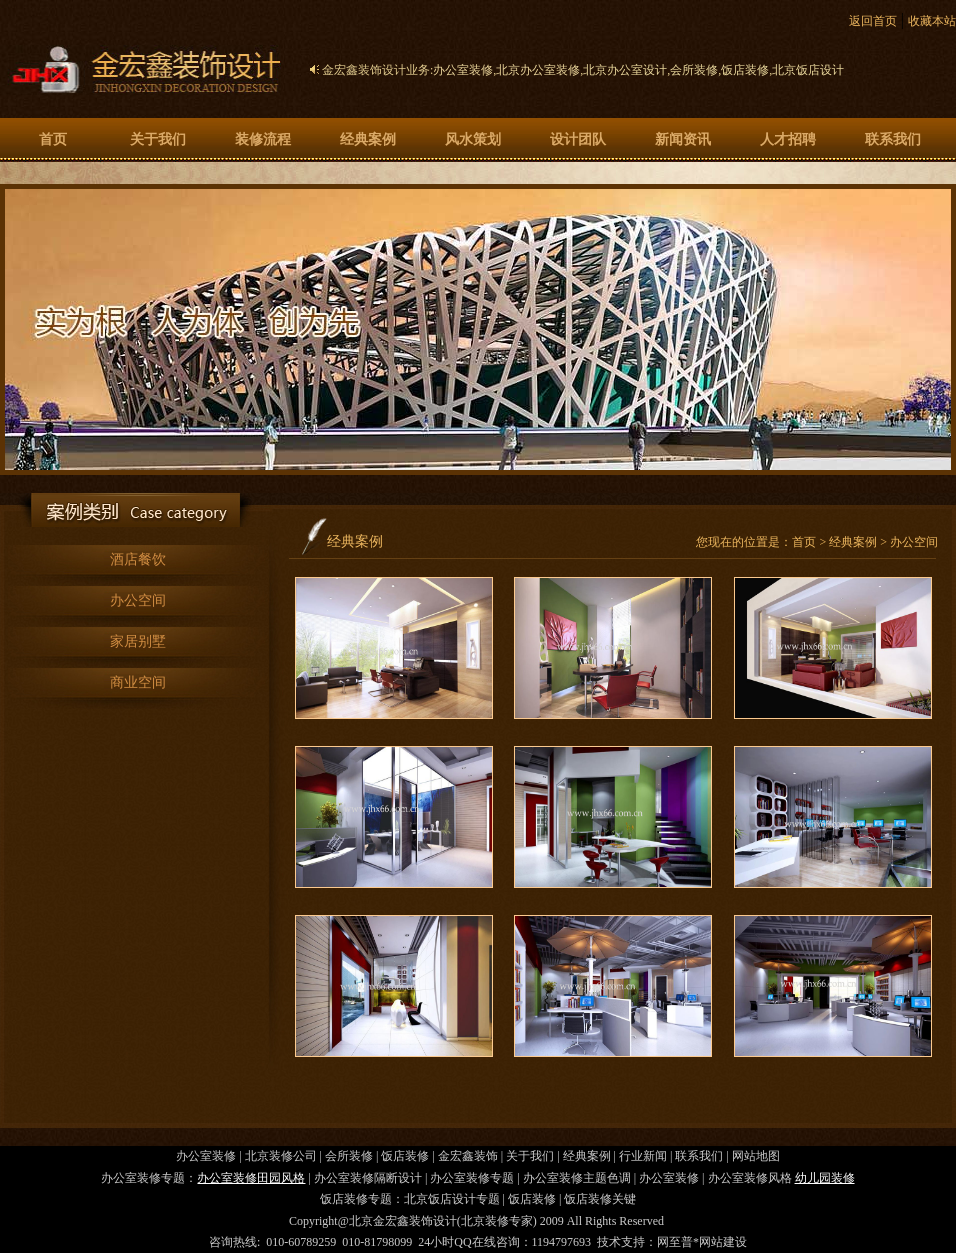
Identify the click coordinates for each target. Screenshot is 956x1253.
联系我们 (893, 139)
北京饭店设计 (808, 70)
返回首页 (873, 21)
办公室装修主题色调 (577, 1178)
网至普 (675, 1242)
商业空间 (138, 682)
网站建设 (723, 1242)
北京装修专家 (497, 1221)
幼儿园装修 (825, 1178)
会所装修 (694, 70)
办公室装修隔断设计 (368, 1178)
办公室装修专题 (472, 1178)
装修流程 (263, 139)
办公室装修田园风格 (251, 1178)
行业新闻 (643, 1156)
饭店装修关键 (600, 1199)
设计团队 (578, 139)
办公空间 (138, 600)
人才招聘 (788, 139)
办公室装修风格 (750, 1178)
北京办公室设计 (625, 70)
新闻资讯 (683, 139)
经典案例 (368, 139)
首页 (53, 139)
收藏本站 (932, 21)
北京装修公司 (281, 1156)
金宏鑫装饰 (468, 1156)
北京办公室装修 (538, 70)
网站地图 (756, 1156)
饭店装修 (745, 70)
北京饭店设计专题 (452, 1199)
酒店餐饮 (138, 559)
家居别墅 (138, 641)
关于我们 (158, 139)
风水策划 (473, 139)
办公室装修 (463, 70)
